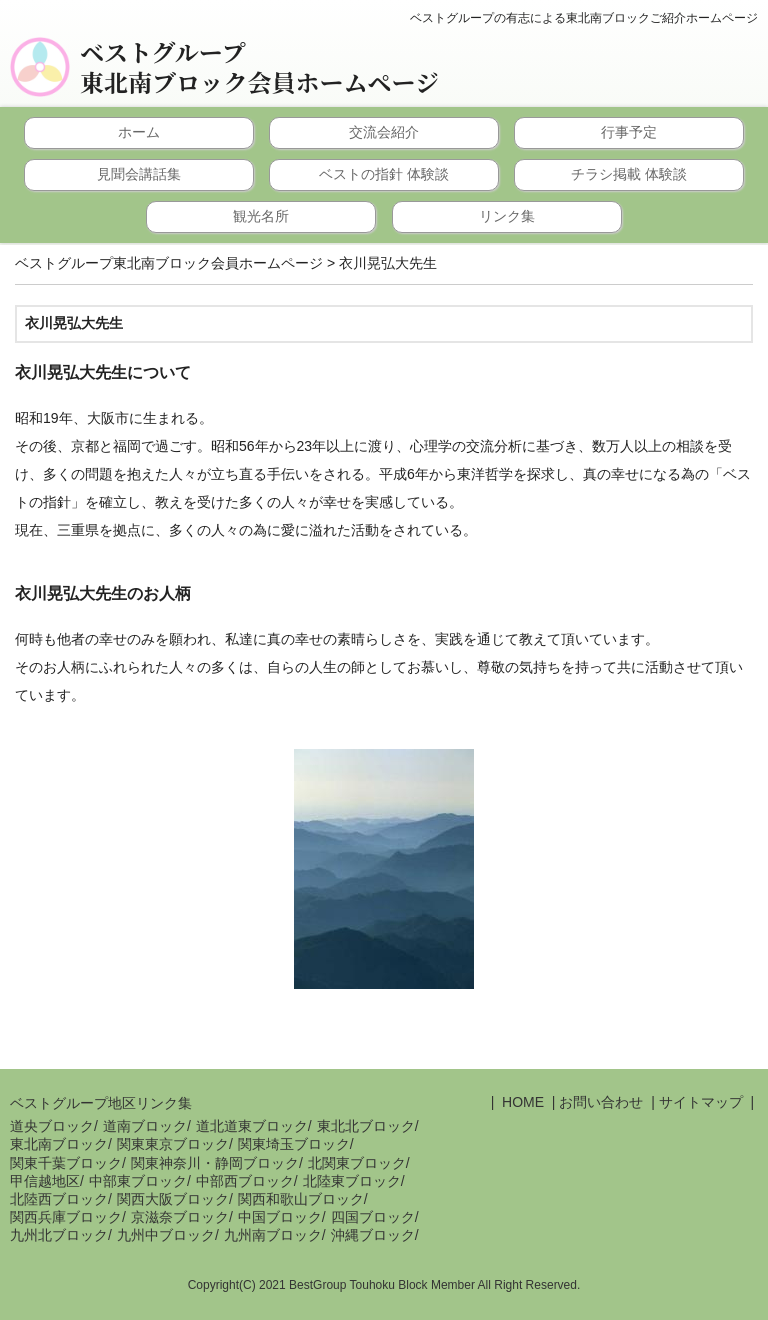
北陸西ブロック (59, 1199)
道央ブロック (52, 1126)
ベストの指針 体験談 (384, 174)
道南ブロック (145, 1126)
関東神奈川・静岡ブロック (215, 1163)
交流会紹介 (384, 132)
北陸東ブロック (352, 1181)
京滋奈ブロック (180, 1217)
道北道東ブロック (252, 1126)
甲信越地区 (45, 1181)
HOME (521, 1102)
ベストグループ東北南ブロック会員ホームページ (259, 67)
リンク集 (507, 216)
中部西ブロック (245, 1181)
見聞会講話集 (139, 174)
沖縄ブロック (373, 1235)
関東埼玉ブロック (294, 1144)
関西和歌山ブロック (301, 1199)
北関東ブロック (357, 1163)
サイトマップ (701, 1102)
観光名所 (261, 216)
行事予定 (629, 132)
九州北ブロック (59, 1235)
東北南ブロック (59, 1144)
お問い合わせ (601, 1102)
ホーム (139, 132)
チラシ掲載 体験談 (629, 174)
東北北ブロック (366, 1126)
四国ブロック (373, 1217)
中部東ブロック (138, 1181)
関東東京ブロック (173, 1144)
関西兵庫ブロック (66, 1217)
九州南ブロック (273, 1235)
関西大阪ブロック (173, 1199)
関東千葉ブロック (66, 1163)
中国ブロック (280, 1217)
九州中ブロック (166, 1235)
